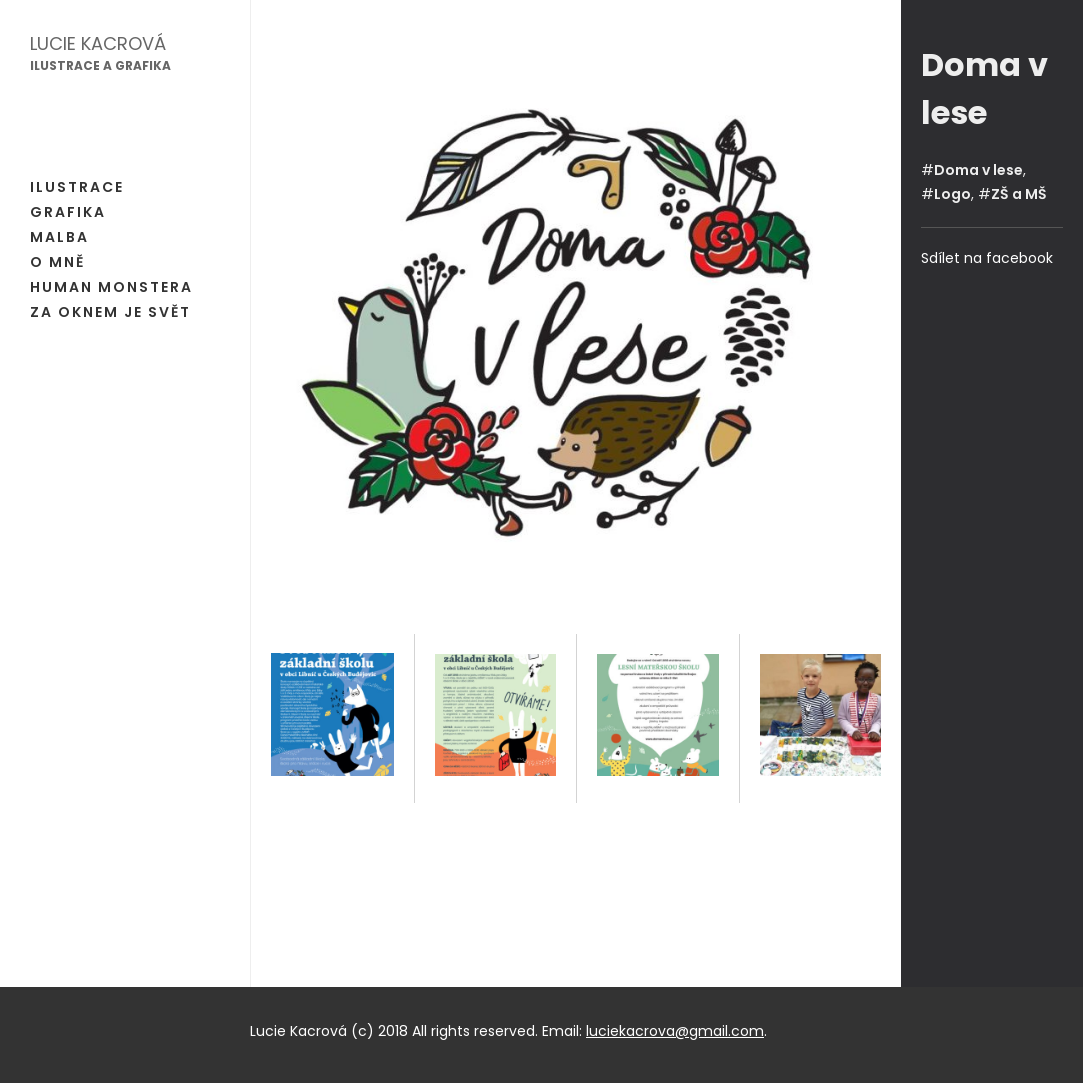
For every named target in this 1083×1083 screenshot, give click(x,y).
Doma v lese (978, 170)
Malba (59, 237)
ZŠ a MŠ (1019, 194)
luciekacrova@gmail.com (675, 1031)
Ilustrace (77, 187)
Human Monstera (111, 287)
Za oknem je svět (110, 312)
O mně (57, 262)
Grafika (68, 212)
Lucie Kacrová (98, 43)
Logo (952, 194)
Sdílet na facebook (987, 258)
